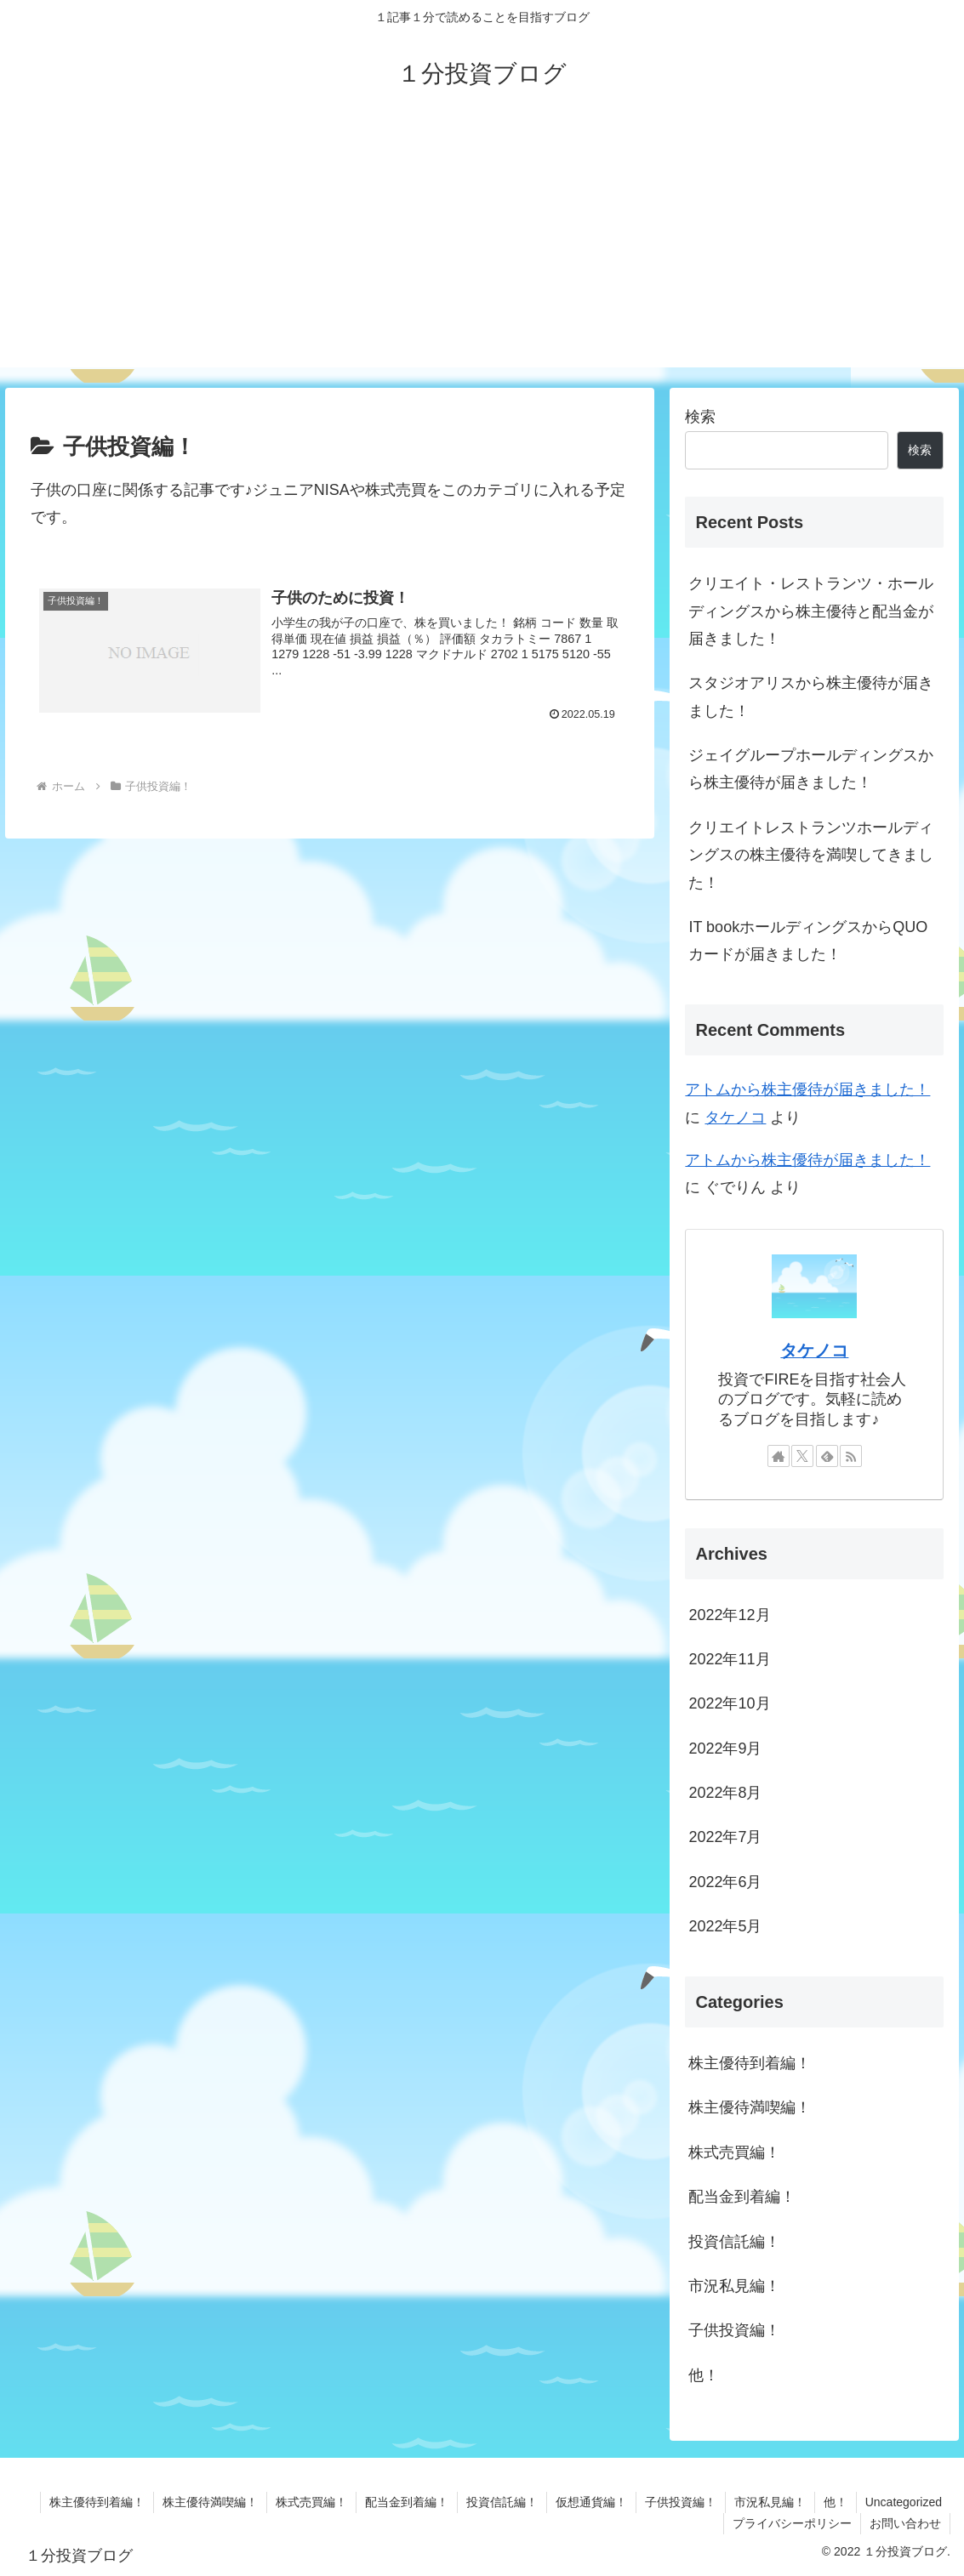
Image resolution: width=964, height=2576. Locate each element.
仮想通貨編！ (591, 2502)
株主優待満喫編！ (210, 2502)
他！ (835, 2502)
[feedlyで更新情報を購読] (827, 1456)
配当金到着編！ (406, 2502)
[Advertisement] (482, 248)
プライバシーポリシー (792, 2523)
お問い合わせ (905, 2523)
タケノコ (735, 1117)
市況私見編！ (770, 2502)
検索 (700, 416)
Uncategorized (903, 2502)
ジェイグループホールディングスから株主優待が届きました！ (810, 769)
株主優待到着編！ (97, 2502)
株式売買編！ (311, 2502)
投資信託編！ (502, 2502)
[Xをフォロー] (802, 1456)
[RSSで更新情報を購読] (851, 1456)
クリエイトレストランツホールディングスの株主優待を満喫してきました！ (810, 855)
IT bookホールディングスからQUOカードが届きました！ (807, 940)
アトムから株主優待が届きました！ (807, 1089)
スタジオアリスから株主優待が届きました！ (810, 696)
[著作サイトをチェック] (778, 1456)
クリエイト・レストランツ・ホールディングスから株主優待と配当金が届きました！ (810, 611)
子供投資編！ (680, 2502)
